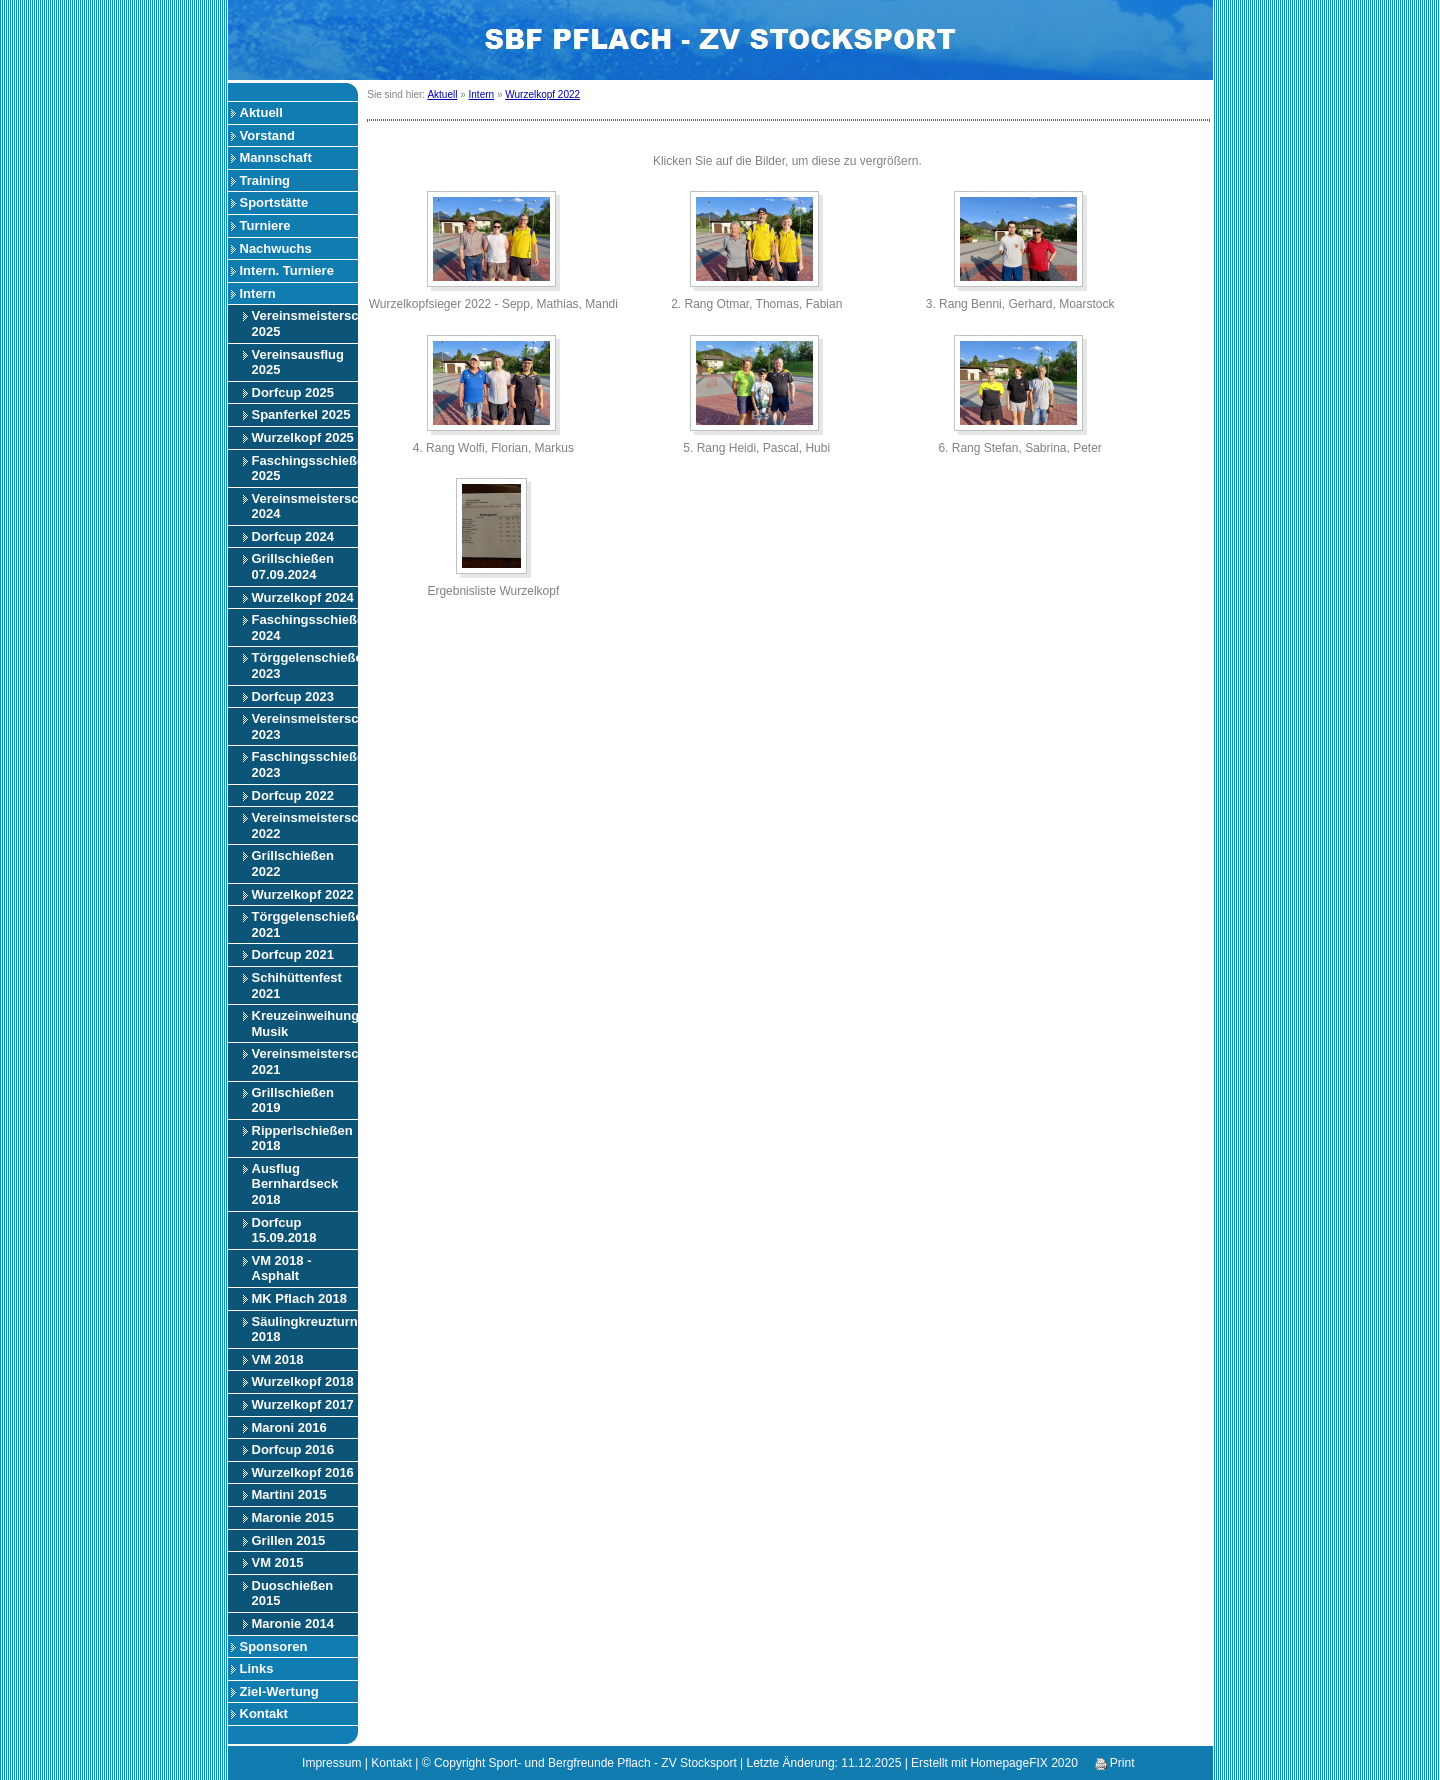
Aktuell (261, 112)
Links (257, 1668)
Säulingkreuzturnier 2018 (305, 1329)
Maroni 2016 (289, 1427)
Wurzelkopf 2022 (303, 894)
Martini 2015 (289, 1494)
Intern (258, 293)
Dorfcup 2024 (293, 536)
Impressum (331, 1763)
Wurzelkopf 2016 (303, 1472)
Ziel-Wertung (279, 1691)
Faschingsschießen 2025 (305, 468)
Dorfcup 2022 (293, 795)
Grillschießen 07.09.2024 (293, 566)
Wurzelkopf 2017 (303, 1404)
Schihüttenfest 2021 (297, 985)
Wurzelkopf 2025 (303, 437)
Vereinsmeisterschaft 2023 (305, 726)
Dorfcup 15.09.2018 (284, 1230)
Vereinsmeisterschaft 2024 (305, 506)
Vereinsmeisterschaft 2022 (305, 825)
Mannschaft (276, 157)
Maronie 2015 (293, 1517)
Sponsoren (274, 1646)
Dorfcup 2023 (293, 696)
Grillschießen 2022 (293, 863)
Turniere (265, 225)
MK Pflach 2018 (299, 1298)
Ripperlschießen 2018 (302, 1138)
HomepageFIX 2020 (1023, 1763)
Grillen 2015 (289, 1540)
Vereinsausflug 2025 (298, 362)
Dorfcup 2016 (293, 1449)
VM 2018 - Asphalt (282, 1268)
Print (1115, 1763)
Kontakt (264, 1713)
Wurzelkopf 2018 (303, 1381)
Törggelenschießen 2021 (305, 924)
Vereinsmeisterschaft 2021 (305, 1061)
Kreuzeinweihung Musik (305, 1023)
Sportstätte (274, 202)
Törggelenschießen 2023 (305, 665)
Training (265, 180)
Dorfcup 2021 (293, 954)
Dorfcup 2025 (293, 392)
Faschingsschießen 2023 (305, 764)
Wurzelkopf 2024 (303, 597)
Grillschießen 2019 (293, 1100)
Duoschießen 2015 (293, 1593)
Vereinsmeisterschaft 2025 (305, 323)
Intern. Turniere (287, 270)
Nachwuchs (276, 248)
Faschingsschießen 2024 (305, 627)
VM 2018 (278, 1359)
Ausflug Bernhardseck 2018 (295, 1184)
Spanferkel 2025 (301, 414)
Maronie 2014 (293, 1623)
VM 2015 (278, 1562)
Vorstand (267, 135)
